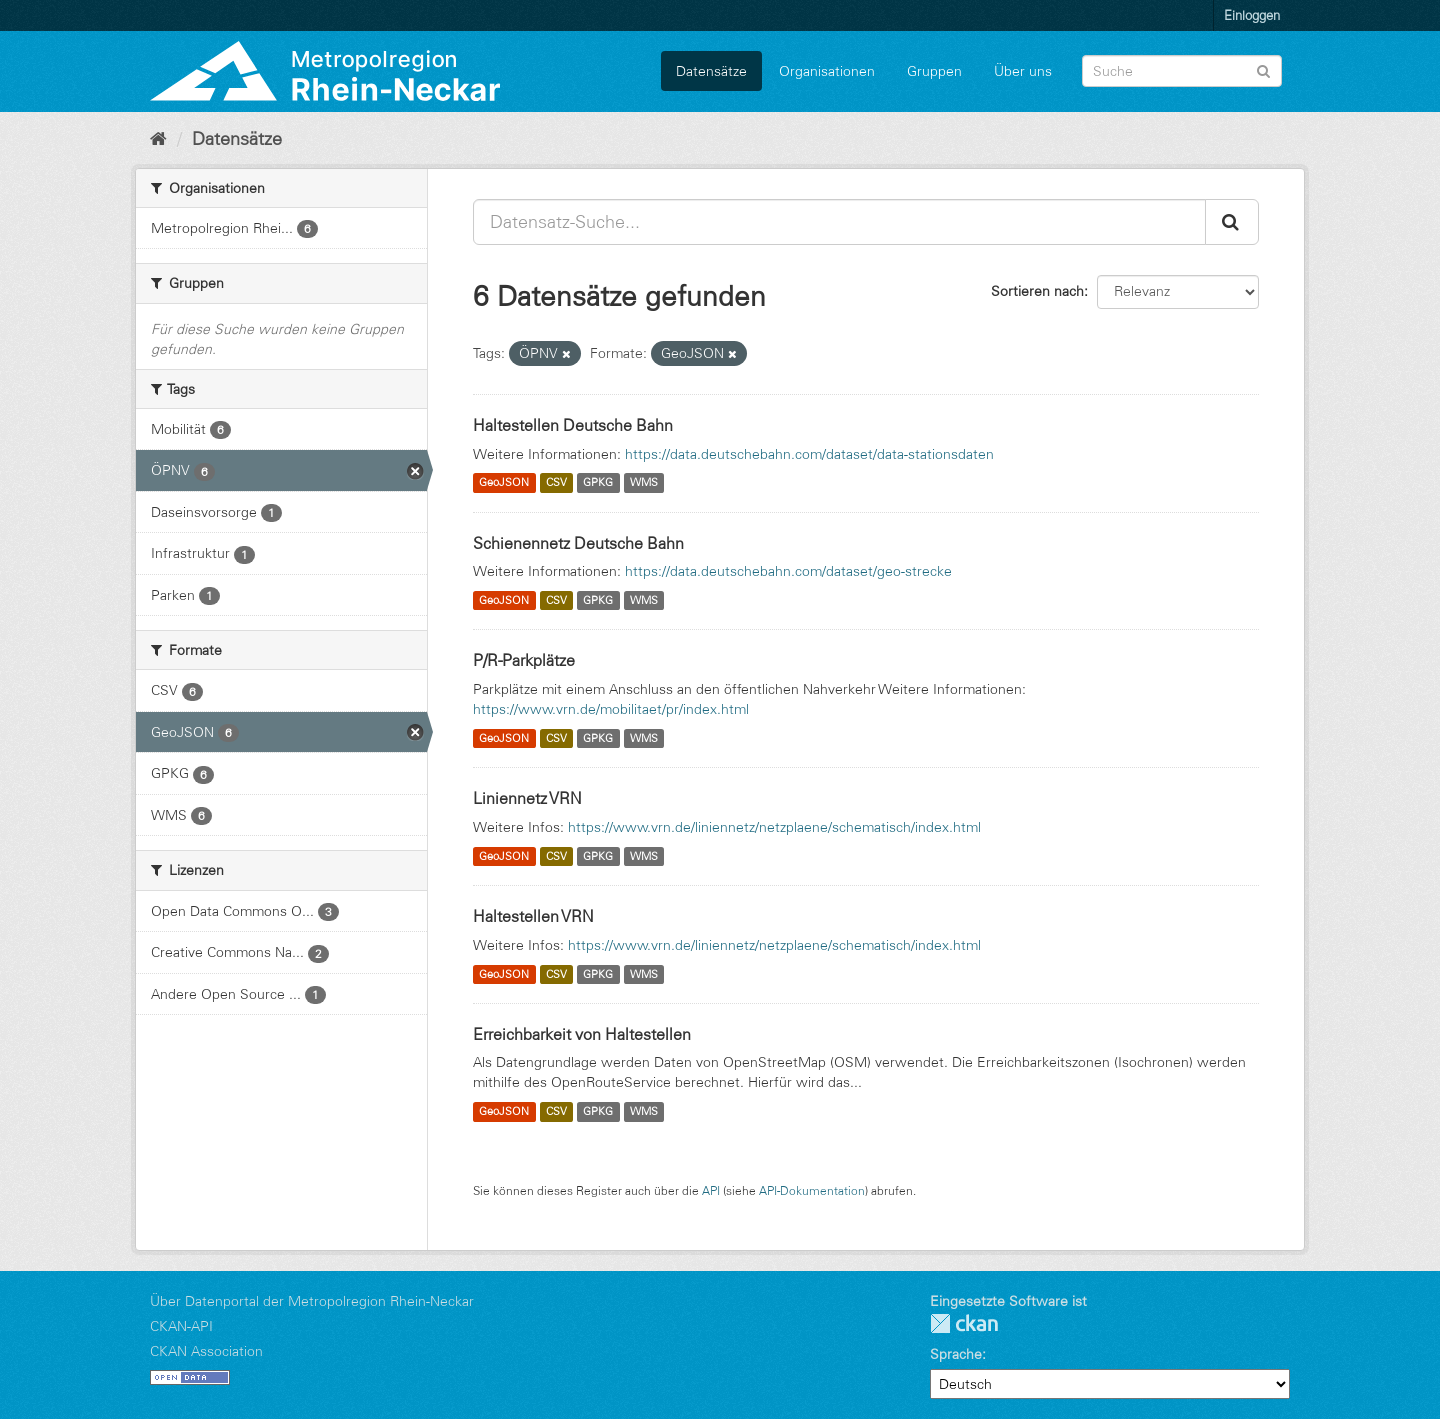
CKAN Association (206, 1351)
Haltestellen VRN (533, 916)
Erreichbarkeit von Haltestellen (582, 1034)
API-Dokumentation (812, 1190)
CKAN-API (181, 1326)
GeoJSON (504, 483)
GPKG (598, 483)
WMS (644, 483)
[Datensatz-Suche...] (839, 222)
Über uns (1023, 71)
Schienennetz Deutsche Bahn (578, 543)
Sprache (956, 1354)
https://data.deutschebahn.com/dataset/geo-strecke (788, 571)
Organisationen (827, 71)
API (711, 1190)
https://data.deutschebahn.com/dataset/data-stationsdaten (809, 454)
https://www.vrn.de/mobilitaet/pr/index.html (611, 709)
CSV (556, 483)
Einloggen (1252, 15)
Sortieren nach (1037, 291)
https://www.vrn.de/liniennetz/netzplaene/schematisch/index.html (774, 827)
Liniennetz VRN (527, 798)
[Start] (158, 139)
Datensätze (711, 71)
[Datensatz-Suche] (1182, 71)
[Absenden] (1263, 69)
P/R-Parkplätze (524, 660)
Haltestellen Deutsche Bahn (573, 425)
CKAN (964, 1323)
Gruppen (934, 71)
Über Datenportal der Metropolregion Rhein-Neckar (312, 1301)
